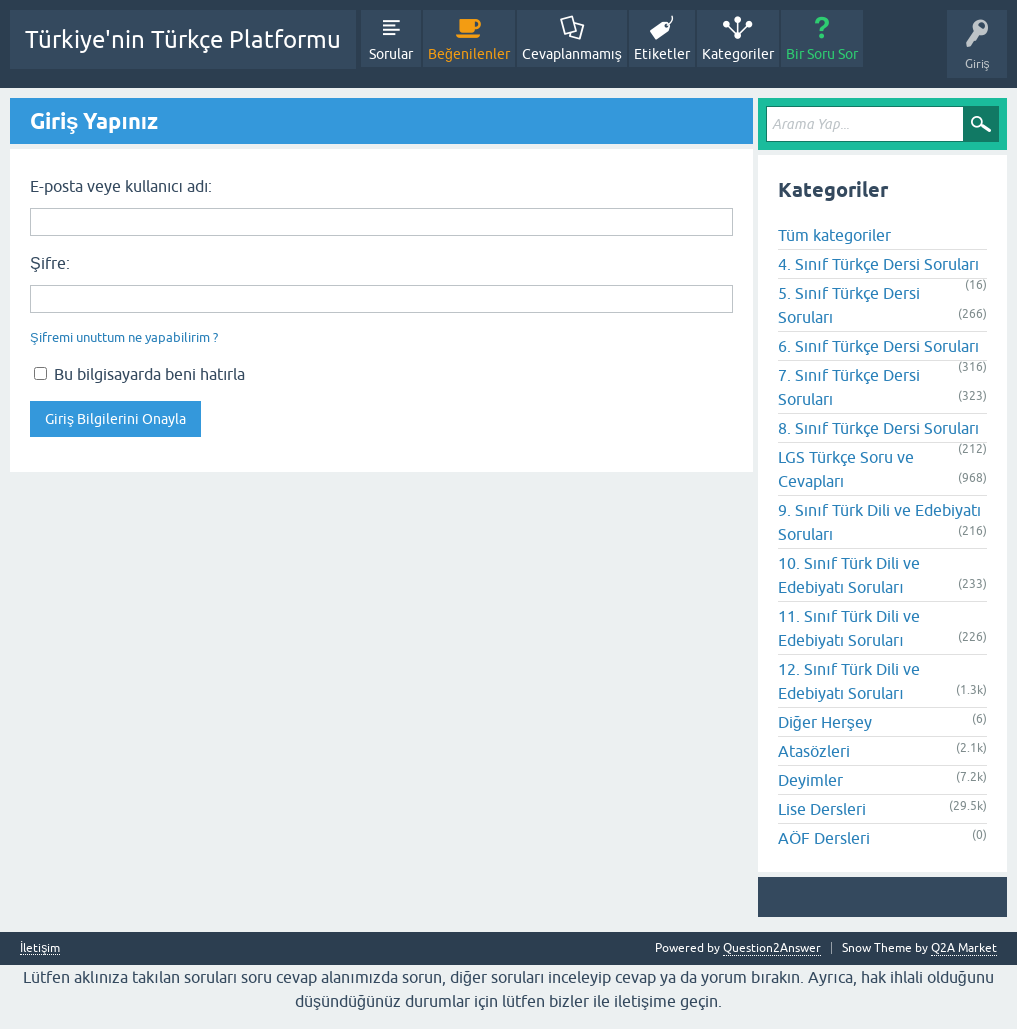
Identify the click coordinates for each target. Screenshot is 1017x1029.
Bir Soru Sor (822, 54)
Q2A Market (964, 948)
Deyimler (810, 780)
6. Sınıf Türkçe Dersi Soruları (878, 346)
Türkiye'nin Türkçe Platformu (183, 39)
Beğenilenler (469, 54)
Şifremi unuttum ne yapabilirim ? (124, 337)
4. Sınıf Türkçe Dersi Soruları (878, 264)
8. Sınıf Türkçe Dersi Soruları (878, 428)
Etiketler (662, 54)
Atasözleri (814, 751)
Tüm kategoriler (834, 235)
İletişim (40, 948)
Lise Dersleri (822, 809)
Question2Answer (772, 948)
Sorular (391, 54)
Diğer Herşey (825, 722)
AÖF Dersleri (824, 838)
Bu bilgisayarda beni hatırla (139, 374)
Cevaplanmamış (572, 54)
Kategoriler (738, 54)
